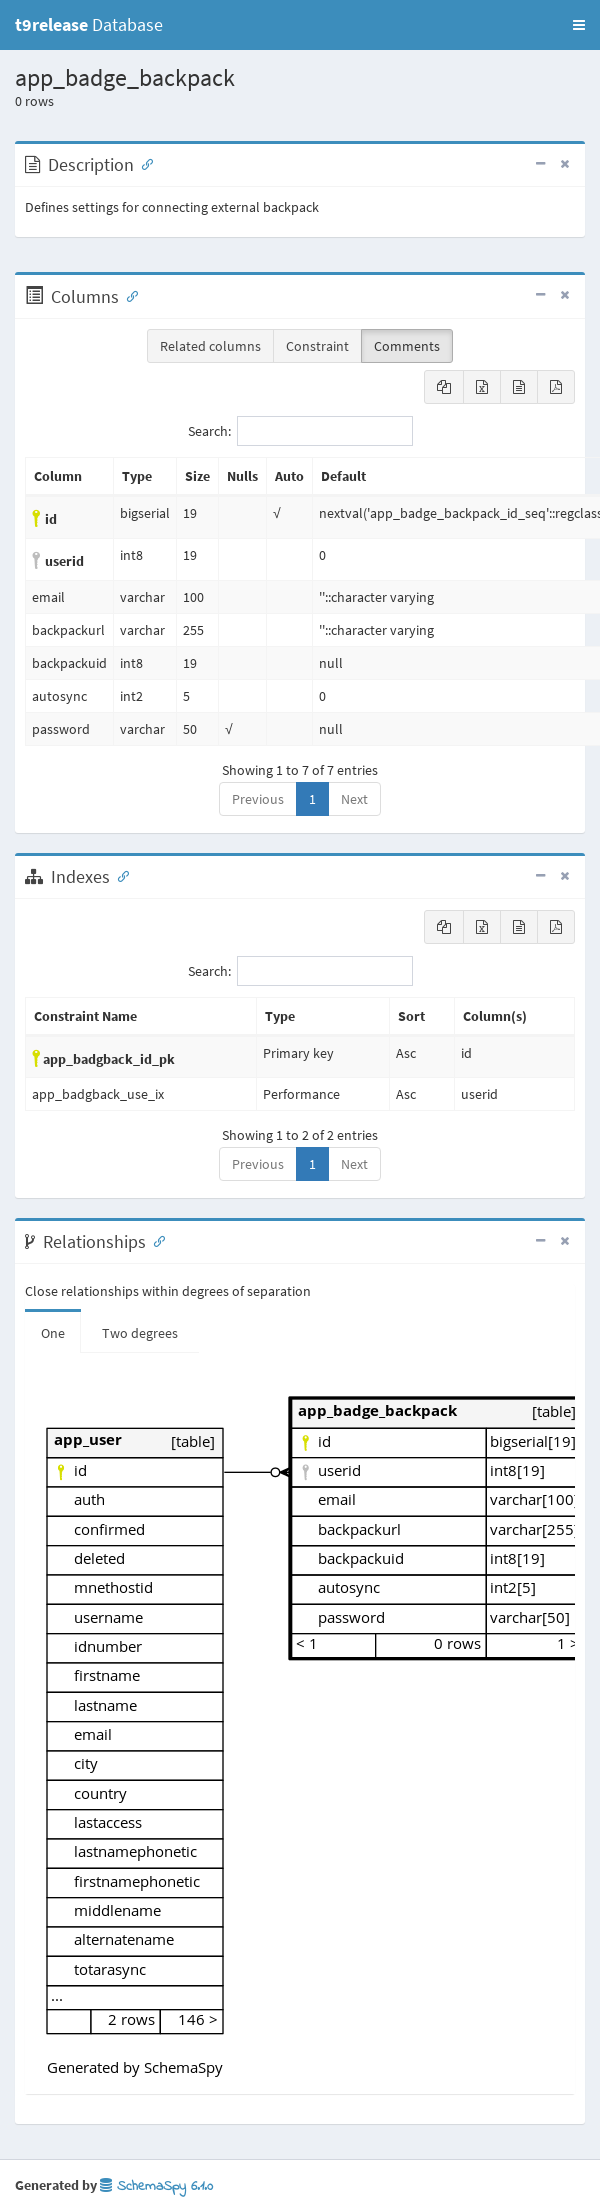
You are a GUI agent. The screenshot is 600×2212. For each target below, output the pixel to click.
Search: (300, 431)
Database (89, 24)
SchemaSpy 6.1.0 (156, 2186)
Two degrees (140, 1333)
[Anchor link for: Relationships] (155, 1240)
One (53, 1333)
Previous (258, 799)
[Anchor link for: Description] (143, 163)
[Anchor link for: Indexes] (119, 875)
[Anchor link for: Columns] (128, 295)
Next (354, 799)
